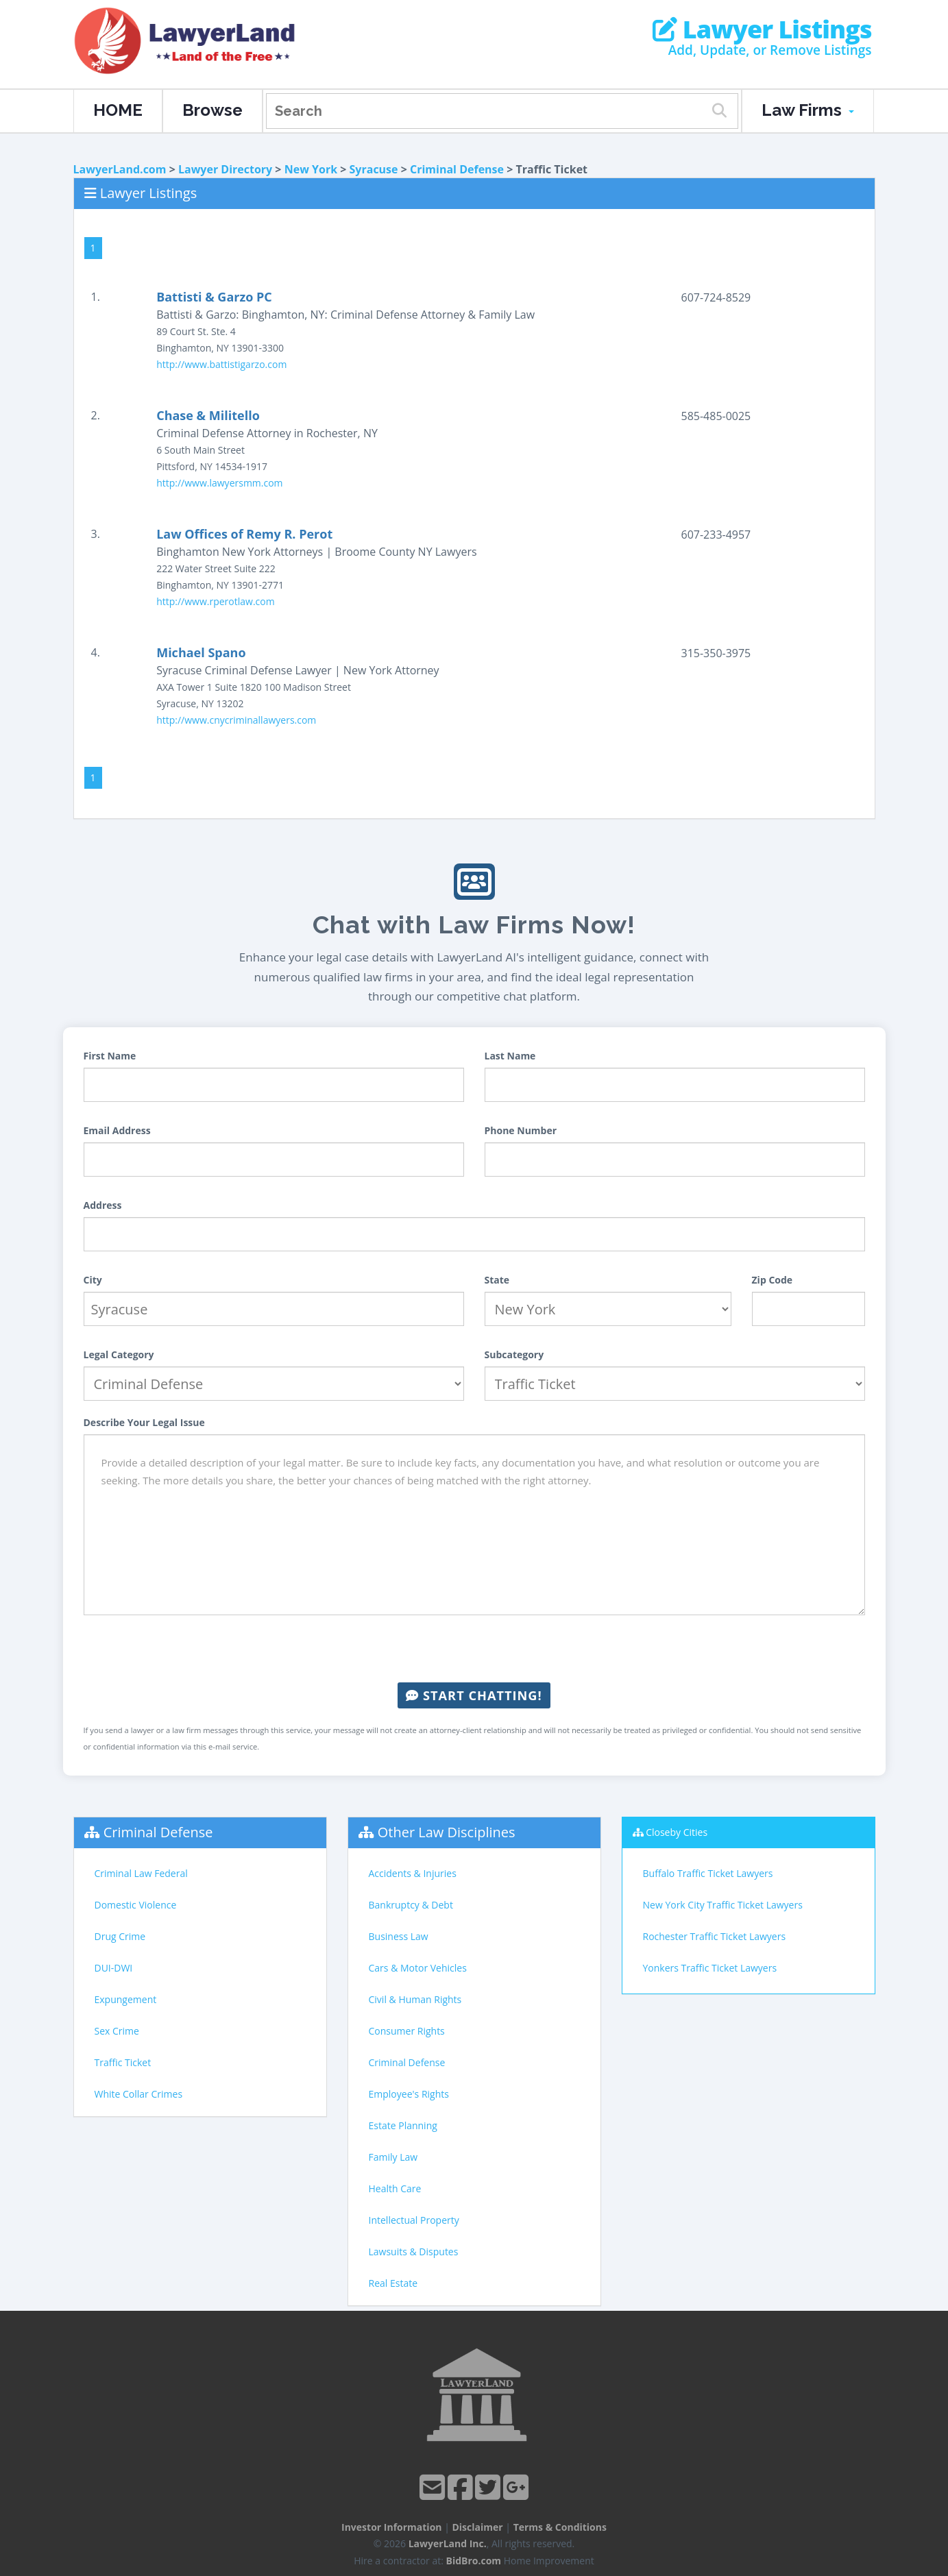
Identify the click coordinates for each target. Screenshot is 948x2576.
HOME (118, 110)
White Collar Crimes (139, 2093)
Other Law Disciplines (446, 1832)
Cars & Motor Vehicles (418, 1967)
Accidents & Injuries (413, 1873)
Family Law (393, 2156)
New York (310, 169)
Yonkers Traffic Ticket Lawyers (710, 1967)
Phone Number (521, 1130)
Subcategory (514, 1354)
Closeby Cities (676, 1832)
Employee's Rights (409, 2093)
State (497, 1279)
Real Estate (393, 2283)
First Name (110, 1055)
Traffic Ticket (123, 2062)
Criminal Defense (457, 169)
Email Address (117, 1130)
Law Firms (808, 110)
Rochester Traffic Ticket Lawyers (714, 1936)
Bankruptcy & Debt (411, 1904)
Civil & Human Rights (415, 1999)
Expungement (126, 1999)
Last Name (510, 1055)
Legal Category (119, 1354)
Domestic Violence (136, 1904)
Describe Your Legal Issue (144, 1422)
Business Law (398, 1936)
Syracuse (374, 169)
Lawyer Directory (225, 169)
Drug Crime (120, 1936)
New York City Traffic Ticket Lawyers (723, 1904)
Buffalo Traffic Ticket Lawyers (708, 1873)
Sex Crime (117, 2030)
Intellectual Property (414, 2220)
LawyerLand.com (120, 169)
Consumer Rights (407, 2030)
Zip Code (772, 1279)
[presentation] (474, 1649)
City (93, 1279)
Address (103, 1205)
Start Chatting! (474, 1695)
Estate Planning (403, 2125)
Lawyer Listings (762, 29)
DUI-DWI (114, 1967)
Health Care (395, 2188)
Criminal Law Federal (141, 1873)
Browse (212, 110)
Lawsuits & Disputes (414, 2251)
